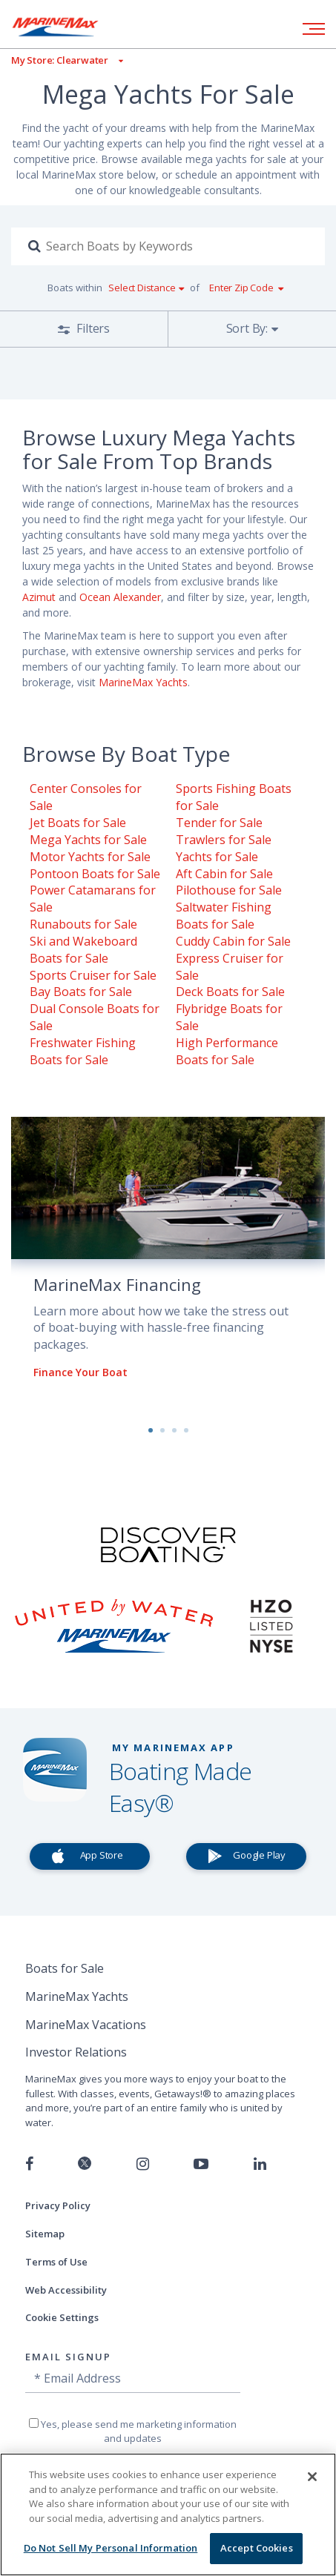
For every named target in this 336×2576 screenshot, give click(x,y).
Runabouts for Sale (83, 924)
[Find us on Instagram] (142, 2164)
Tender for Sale (219, 822)
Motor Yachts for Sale (90, 857)
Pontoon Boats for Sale (95, 874)
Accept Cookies (256, 2548)
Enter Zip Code (241, 287)
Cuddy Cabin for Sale (233, 941)
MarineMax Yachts (143, 682)
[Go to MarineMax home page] (66, 27)
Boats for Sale (64, 1968)
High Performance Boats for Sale (227, 1051)
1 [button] (150, 1430)
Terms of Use (56, 2261)
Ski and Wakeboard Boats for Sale (83, 949)
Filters (92, 328)
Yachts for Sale (217, 857)
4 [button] (186, 1430)
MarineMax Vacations (85, 2024)
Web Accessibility (66, 2290)
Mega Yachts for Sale (88, 839)
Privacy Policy (57, 2205)
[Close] (312, 2476)
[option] (168, 1260)
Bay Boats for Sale (81, 991)
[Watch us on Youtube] (201, 2164)
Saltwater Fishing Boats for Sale (223, 915)
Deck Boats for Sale (230, 991)
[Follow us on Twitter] (84, 2164)
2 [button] (162, 1430)
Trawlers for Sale (223, 839)
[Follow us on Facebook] (29, 2164)
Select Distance (141, 287)
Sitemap (45, 2233)
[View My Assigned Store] (61, 60)
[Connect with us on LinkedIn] (260, 2164)
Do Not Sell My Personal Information (111, 2548)
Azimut (39, 597)
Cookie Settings (62, 2317)
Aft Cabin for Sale (224, 874)
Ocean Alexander (120, 597)
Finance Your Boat (80, 1372)
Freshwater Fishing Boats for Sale (83, 1051)
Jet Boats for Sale (78, 822)
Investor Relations (76, 2052)
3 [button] (174, 1430)
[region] (168, 2514)
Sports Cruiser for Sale (93, 975)
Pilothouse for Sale (229, 890)
